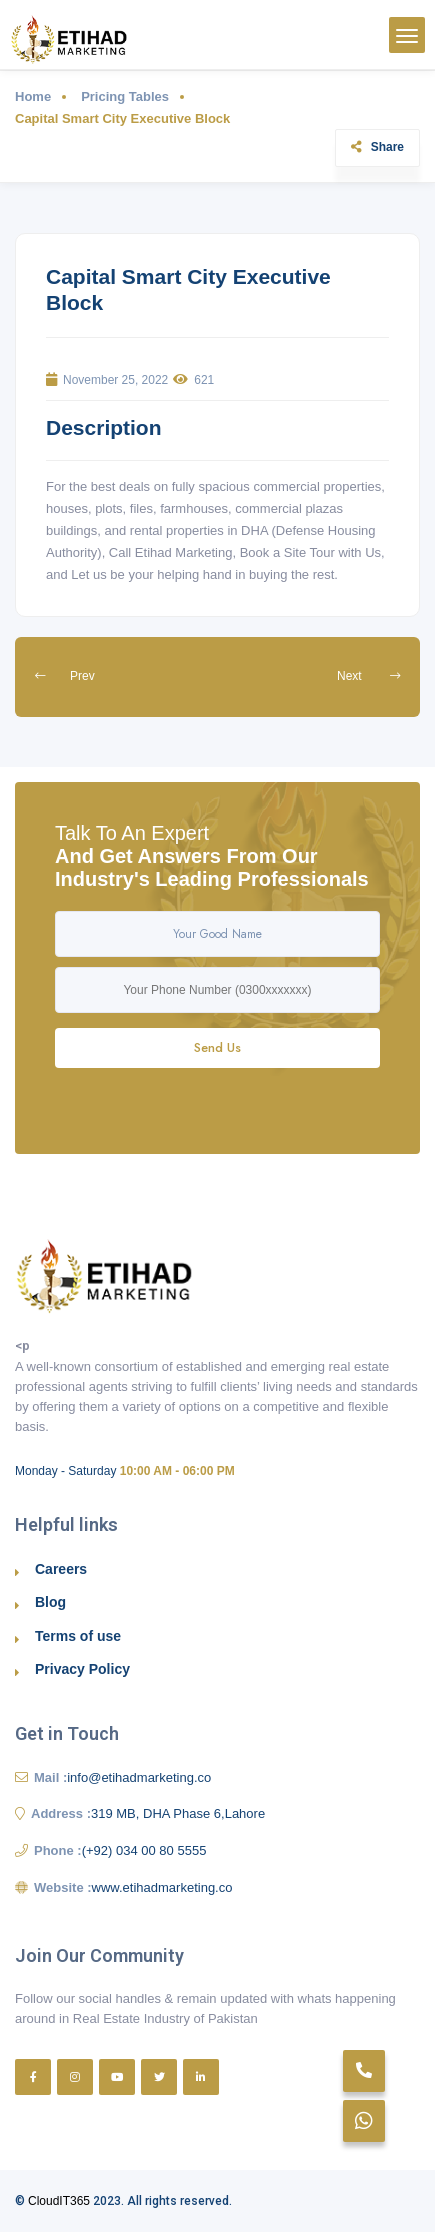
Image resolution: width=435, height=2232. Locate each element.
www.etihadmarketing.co (162, 1887)
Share (377, 147)
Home (33, 96)
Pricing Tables (125, 96)
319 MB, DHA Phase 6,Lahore (178, 1813)
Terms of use (78, 1636)
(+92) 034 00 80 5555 (144, 1850)
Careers (61, 1569)
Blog (50, 1602)
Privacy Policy (82, 1669)
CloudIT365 (59, 2201)
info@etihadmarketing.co (139, 1777)
